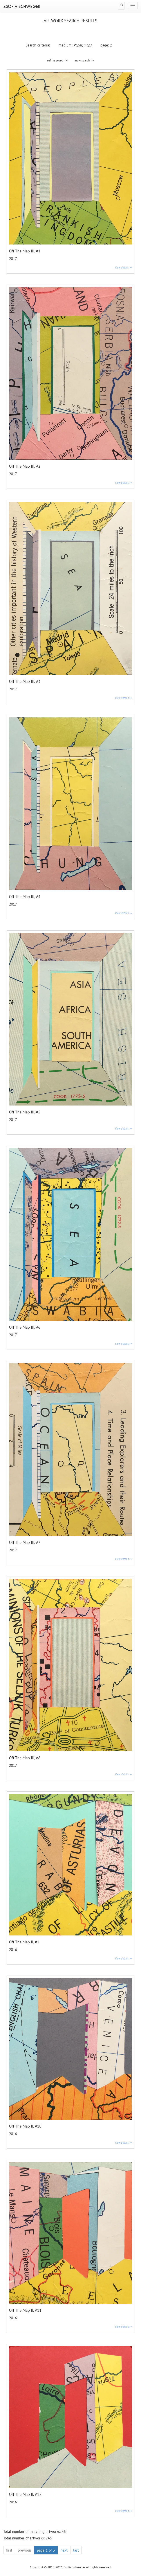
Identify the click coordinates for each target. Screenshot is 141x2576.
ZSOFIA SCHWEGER (21, 6)
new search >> (84, 60)
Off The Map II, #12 (25, 2494)
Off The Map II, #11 (25, 2310)
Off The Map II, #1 (24, 1942)
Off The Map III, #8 (24, 1757)
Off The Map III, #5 (24, 1112)
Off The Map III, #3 (24, 681)
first (9, 2550)
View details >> (123, 267)
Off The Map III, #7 (24, 1542)
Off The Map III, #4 (24, 896)
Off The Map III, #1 (24, 251)
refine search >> (57, 60)
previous (24, 2550)
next (64, 2550)
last (76, 2550)
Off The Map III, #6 (24, 1327)
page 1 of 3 (46, 2550)
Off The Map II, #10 (25, 2126)
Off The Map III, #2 (24, 466)
